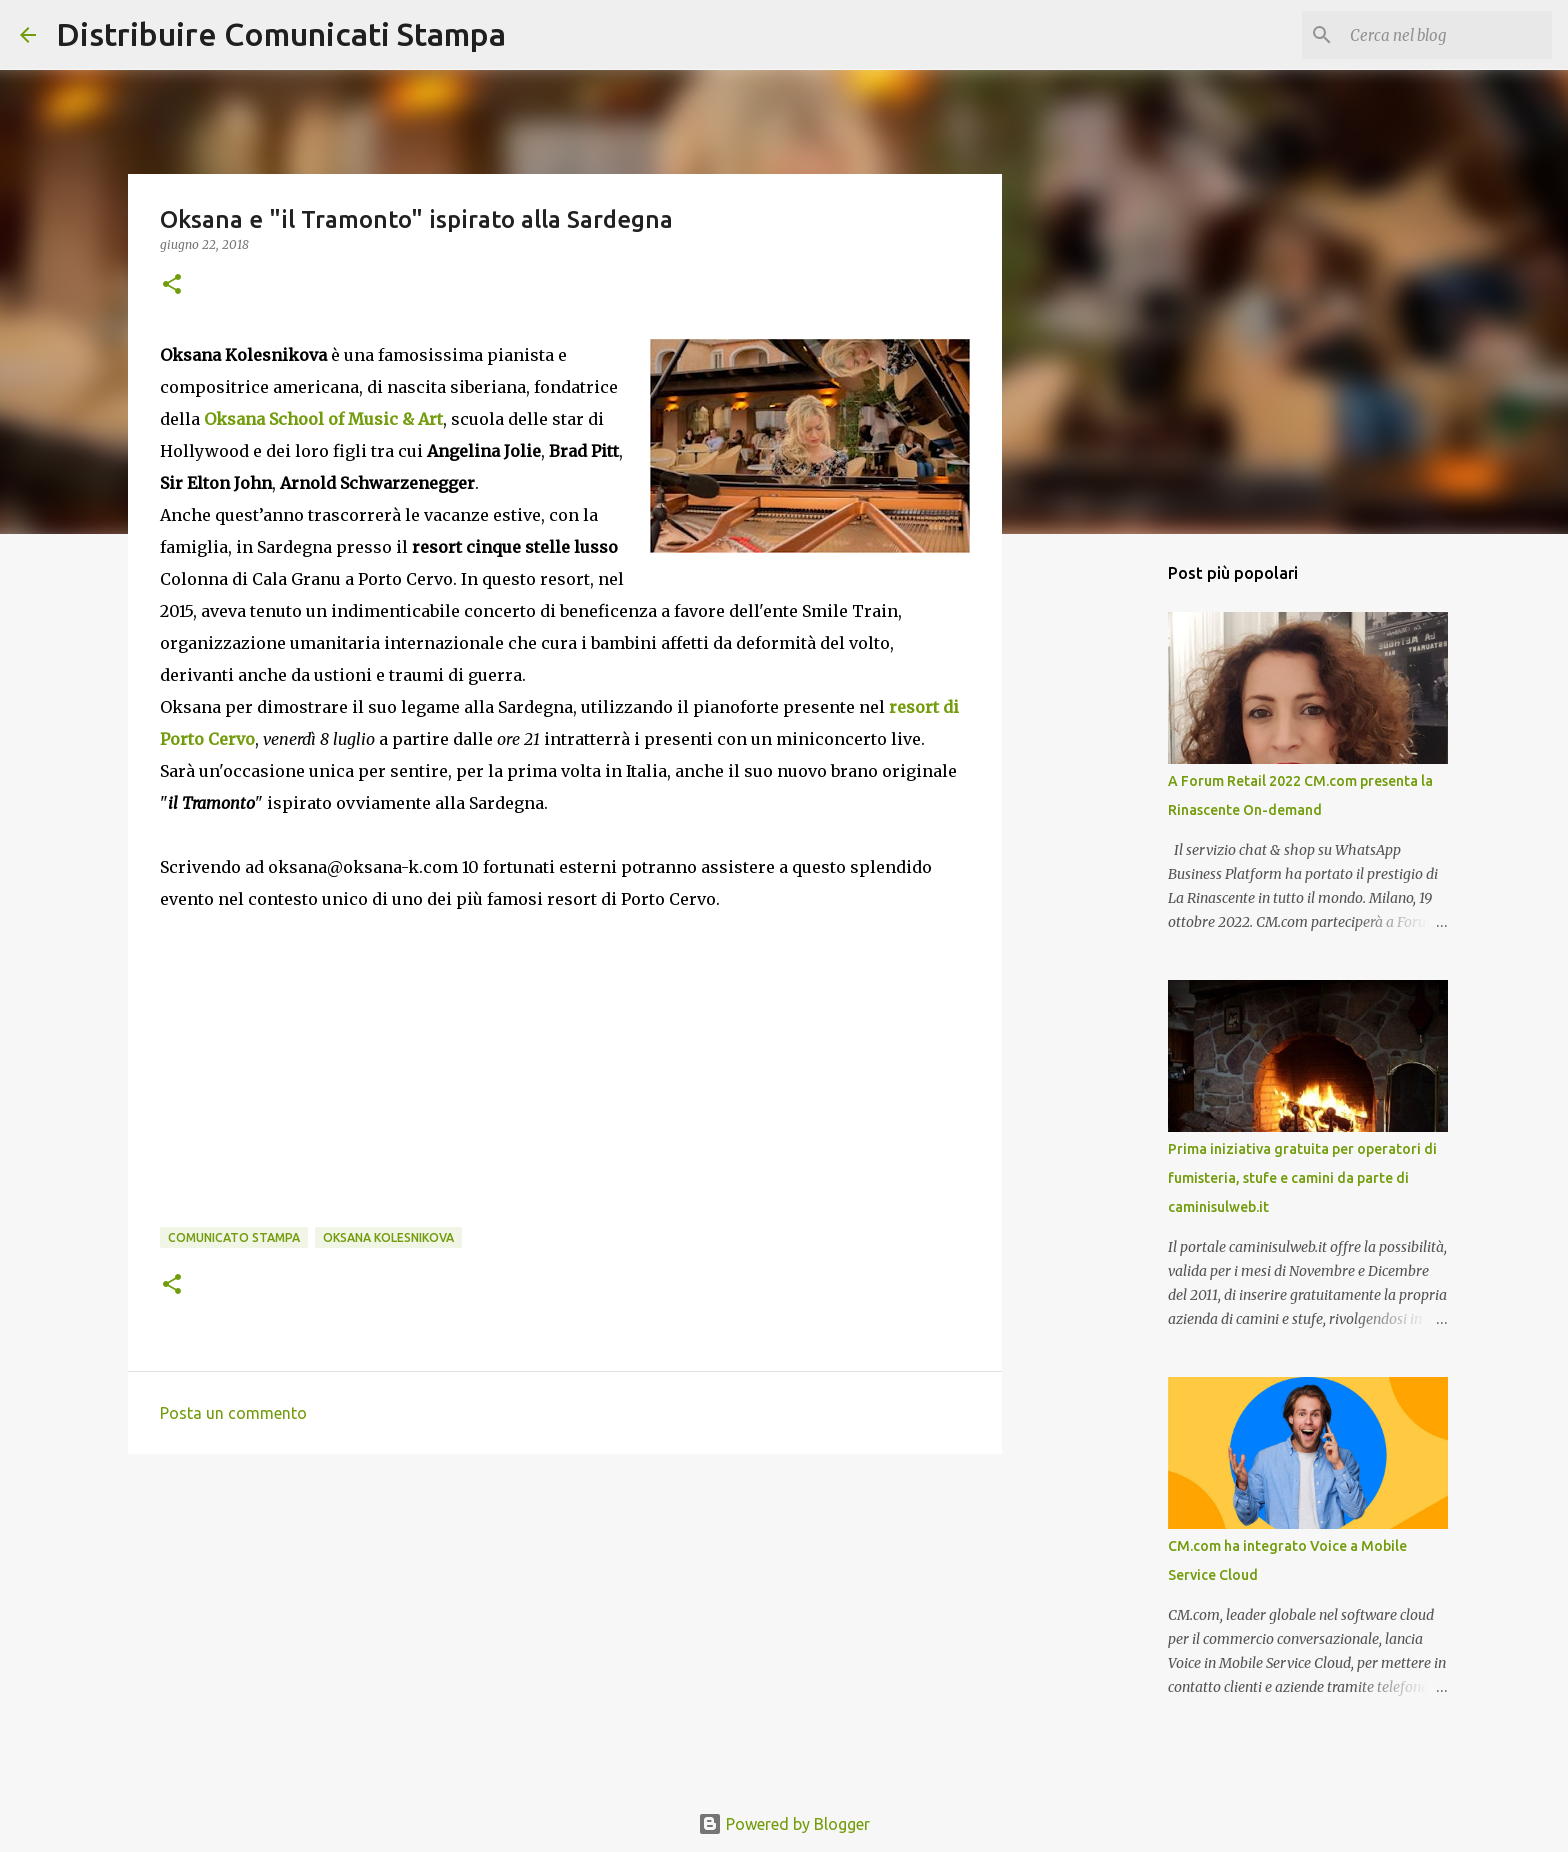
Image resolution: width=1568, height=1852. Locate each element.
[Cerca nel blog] (1447, 35)
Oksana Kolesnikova (388, 1237)
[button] (172, 285)
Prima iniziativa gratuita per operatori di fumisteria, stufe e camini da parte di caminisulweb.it (1302, 1178)
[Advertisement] (565, 1624)
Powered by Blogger (784, 1824)
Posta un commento (233, 1413)
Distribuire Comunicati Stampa (281, 34)
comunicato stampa (234, 1237)
